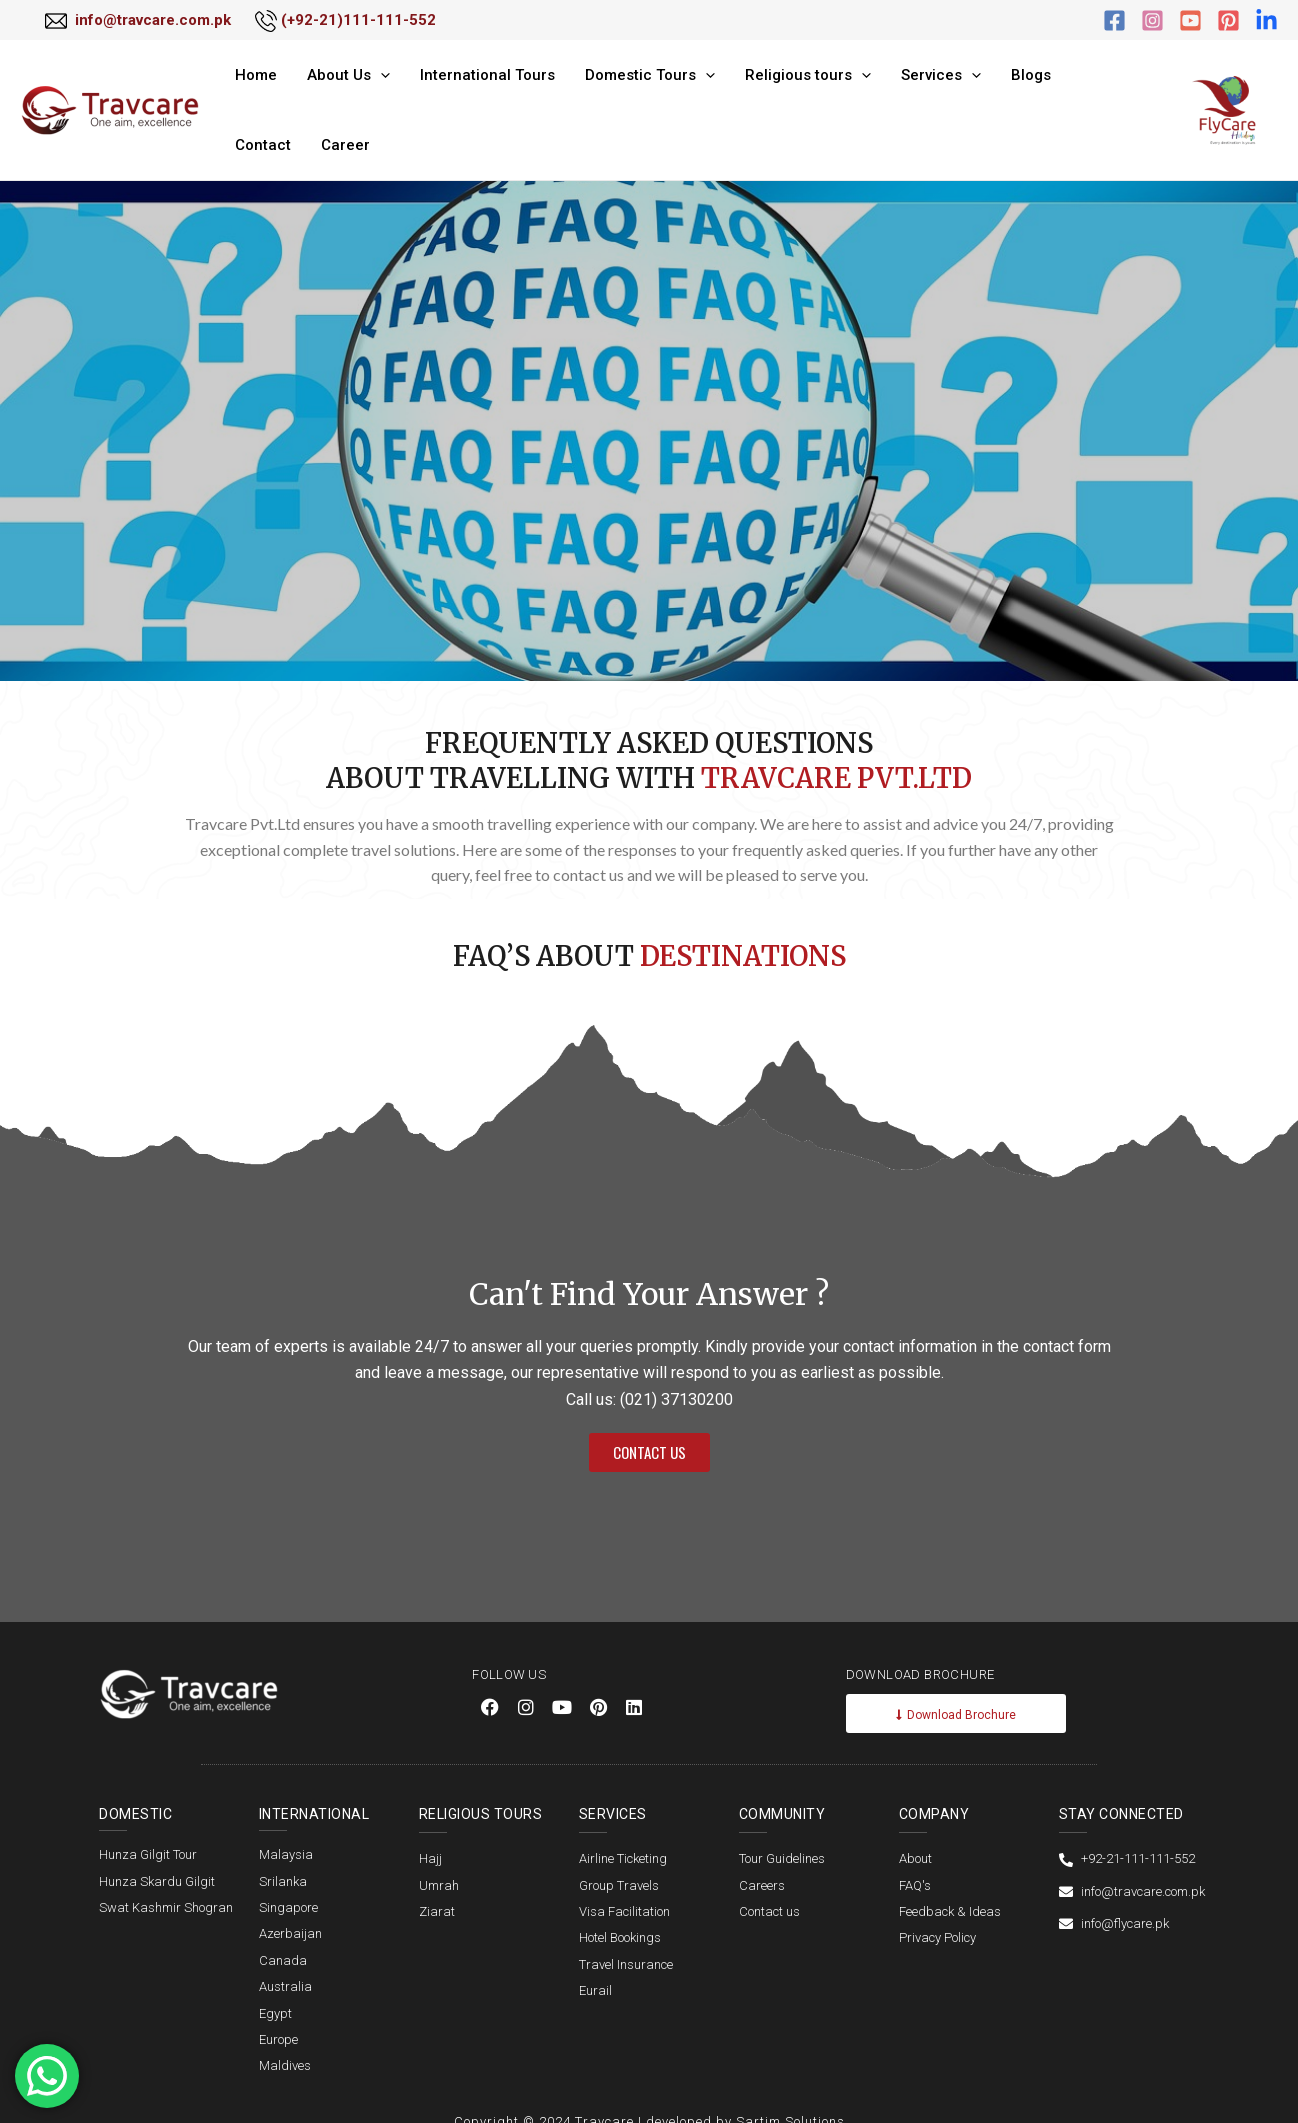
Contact (1036, 98)
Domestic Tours (617, 98)
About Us (335, 98)
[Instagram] (1152, 20)
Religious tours (765, 98)
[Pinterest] (1228, 20)
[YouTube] (1190, 20)
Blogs (968, 98)
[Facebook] (1114, 20)
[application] (367, 98)
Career (1108, 98)
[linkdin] (1266, 20)
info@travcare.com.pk (153, 20)
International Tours (464, 98)
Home (253, 98)
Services (888, 98)
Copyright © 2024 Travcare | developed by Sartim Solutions (649, 2096)
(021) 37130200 (676, 1374)
